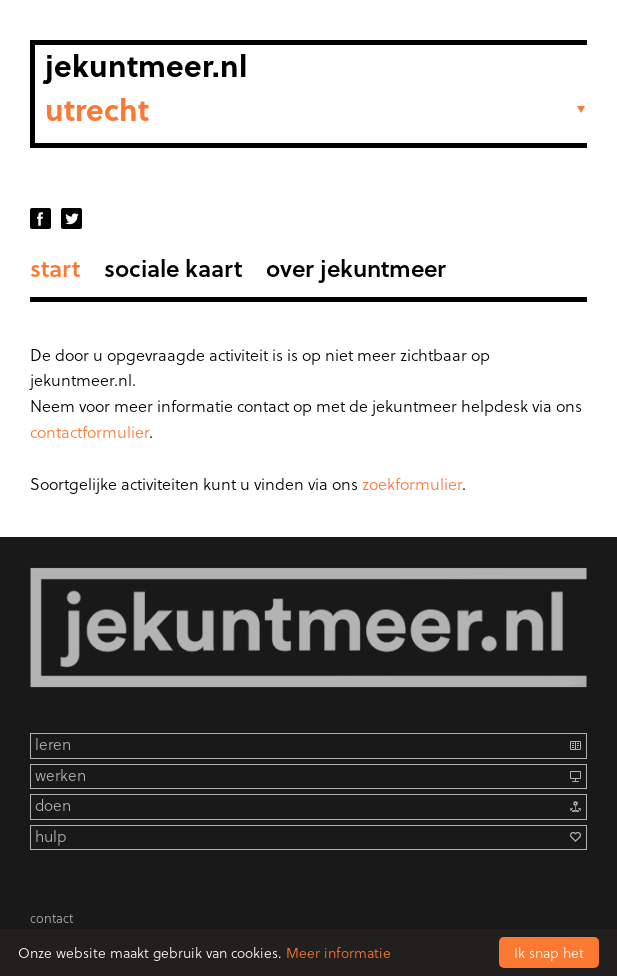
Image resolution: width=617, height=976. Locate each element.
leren (53, 744)
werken (60, 775)
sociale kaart (173, 267)
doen (53, 805)
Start (55, 267)
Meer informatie (338, 952)
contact (51, 917)
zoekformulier (412, 483)
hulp (50, 836)
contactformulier (89, 431)
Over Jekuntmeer (356, 267)
